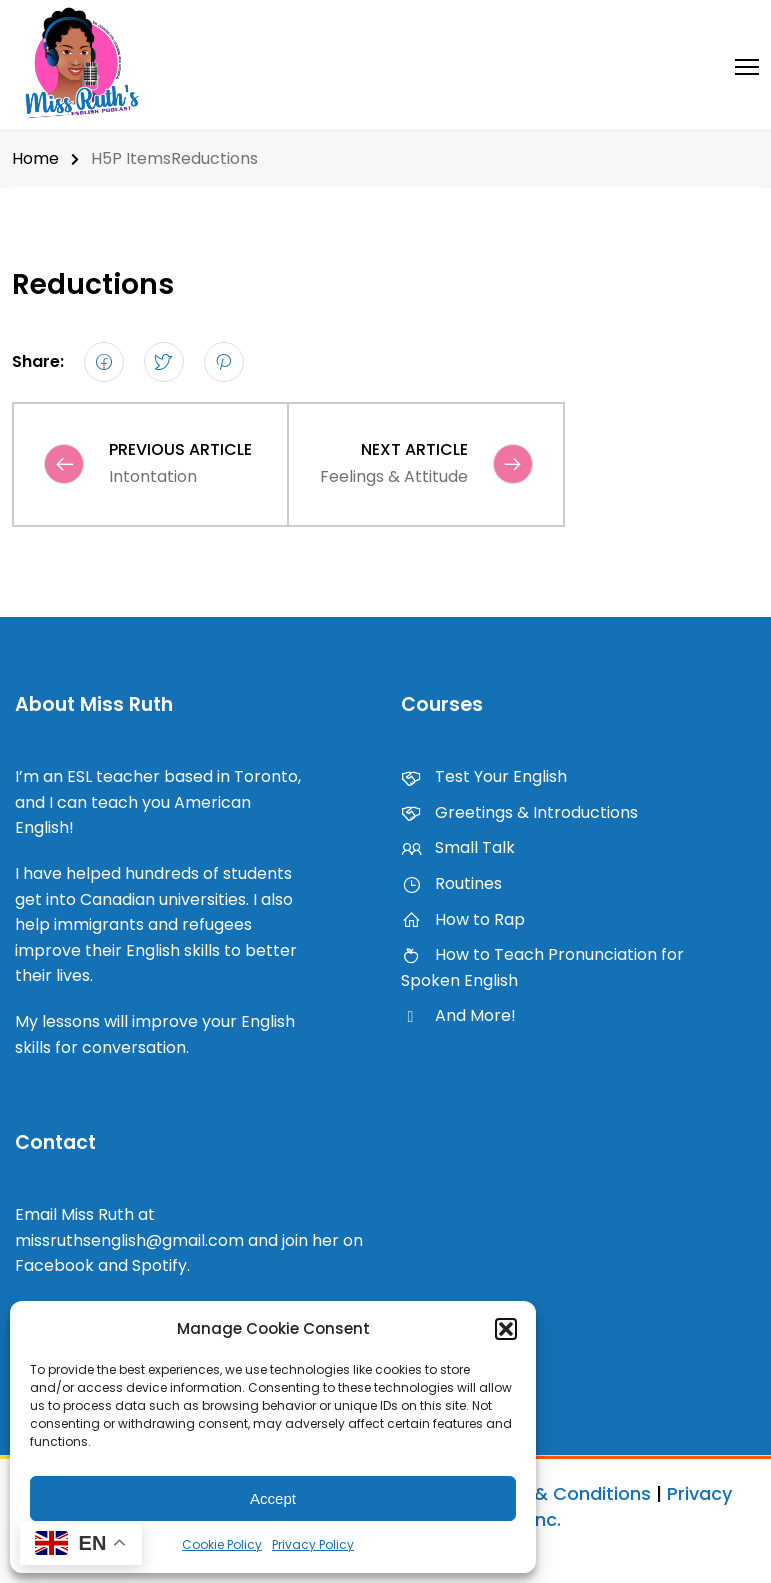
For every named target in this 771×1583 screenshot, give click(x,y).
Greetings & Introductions (519, 812)
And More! (458, 1015)
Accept (273, 1498)
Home (35, 158)
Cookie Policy (222, 1544)
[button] (506, 1329)
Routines (451, 883)
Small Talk (458, 847)
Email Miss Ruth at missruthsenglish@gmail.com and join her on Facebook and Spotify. (189, 1240)
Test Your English (484, 776)
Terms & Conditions (561, 1493)
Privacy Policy (313, 1544)
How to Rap (463, 919)
